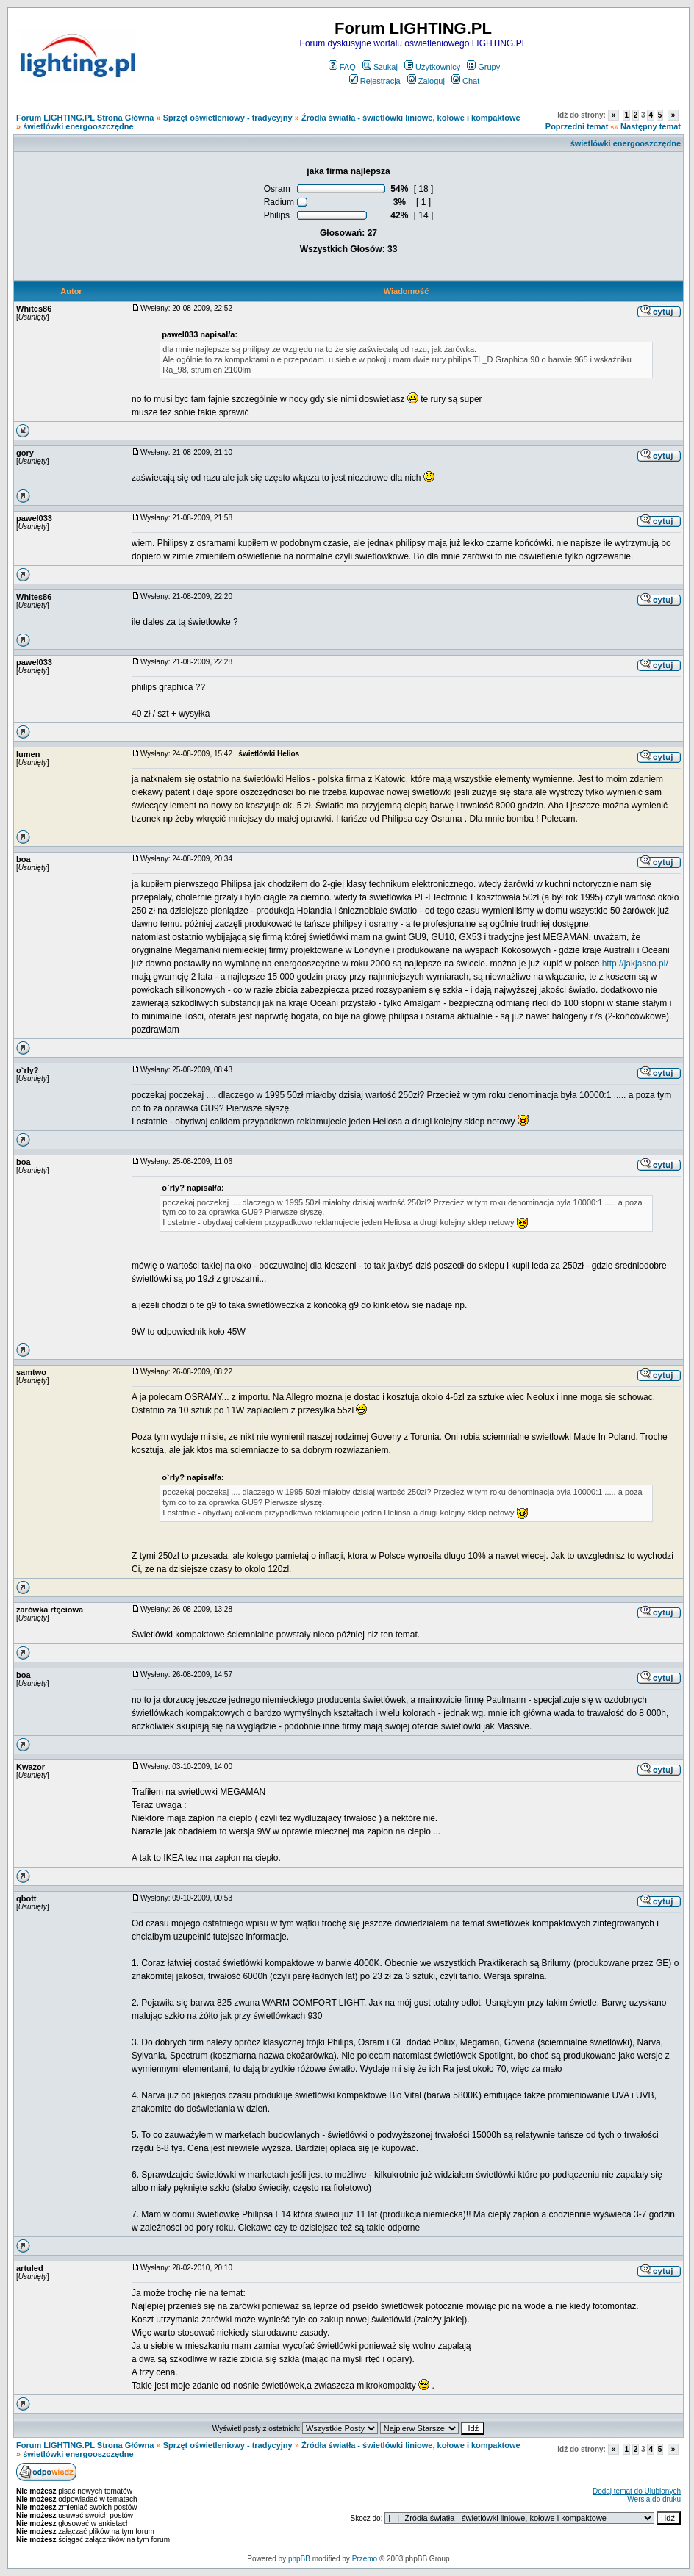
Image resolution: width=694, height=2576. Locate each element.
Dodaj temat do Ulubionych (637, 2491)
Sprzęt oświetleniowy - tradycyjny (228, 117)
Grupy (483, 66)
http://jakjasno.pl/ (635, 963)
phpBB (299, 2559)
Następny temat (650, 126)
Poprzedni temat (577, 126)
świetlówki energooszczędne (78, 126)
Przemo (364, 2559)
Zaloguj (426, 80)
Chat (465, 80)
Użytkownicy (432, 66)
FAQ (342, 66)
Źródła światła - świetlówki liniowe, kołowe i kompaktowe (410, 117)
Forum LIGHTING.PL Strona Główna (85, 117)
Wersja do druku (654, 2499)
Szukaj (380, 66)
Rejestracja (375, 80)
